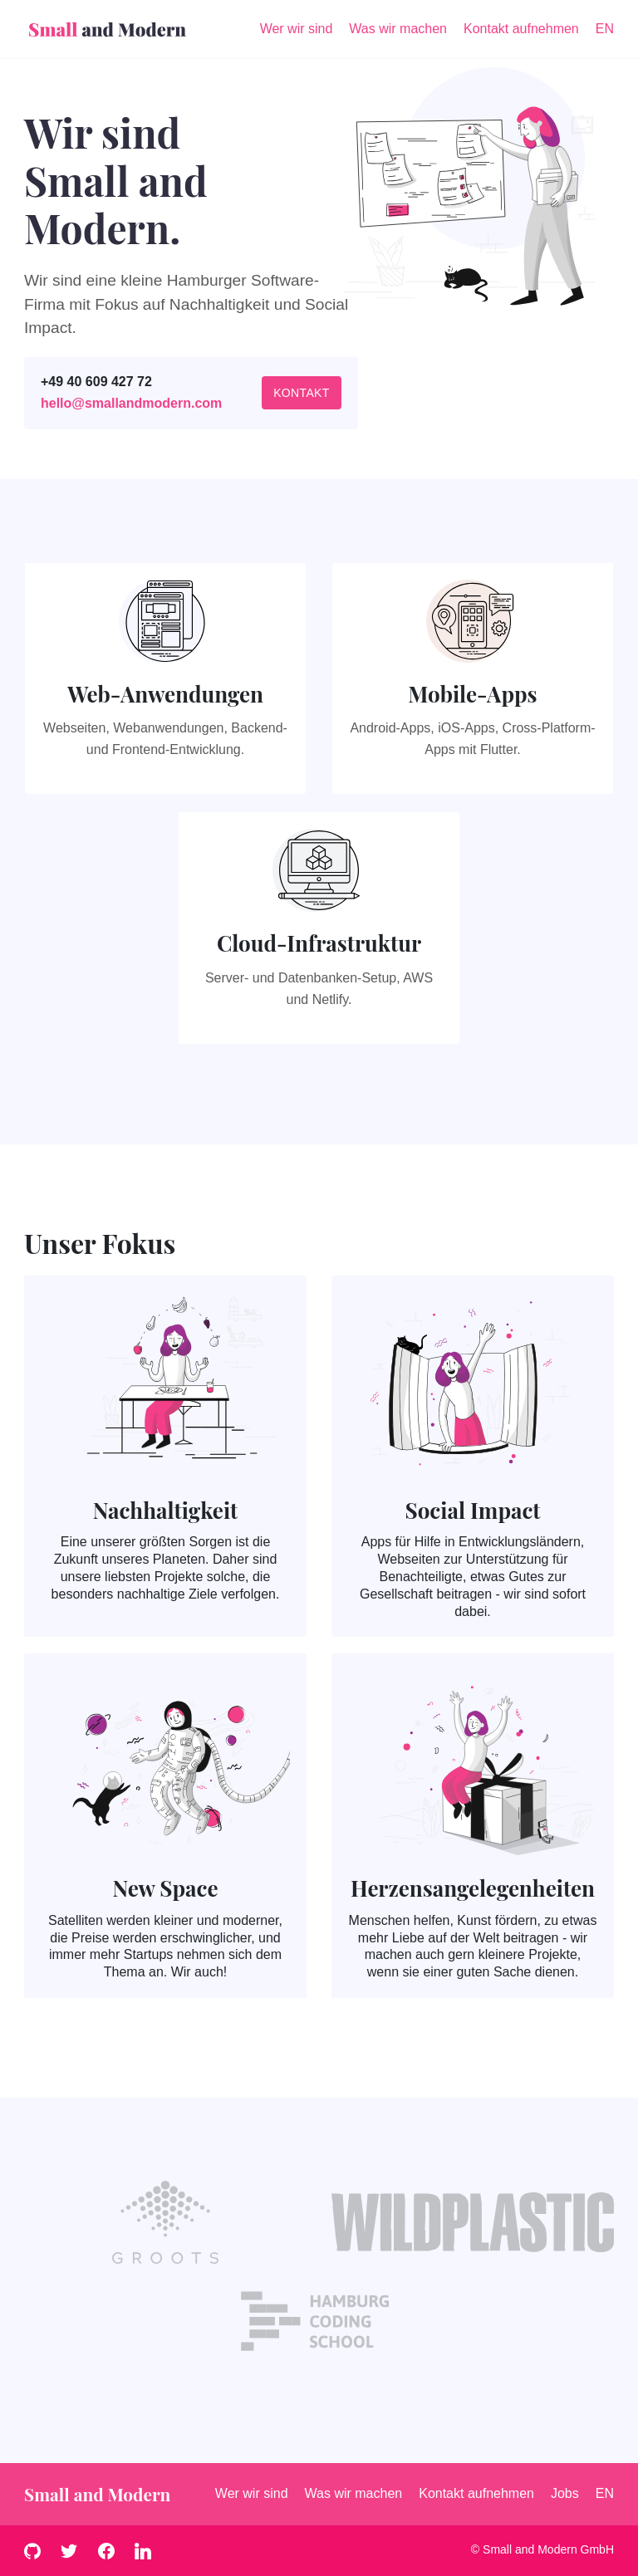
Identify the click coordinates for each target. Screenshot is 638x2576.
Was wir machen (354, 2493)
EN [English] (605, 29)
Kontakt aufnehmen (476, 2493)
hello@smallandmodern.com (131, 403)
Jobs (565, 2493)
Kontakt (301, 392)
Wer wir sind (251, 2493)
